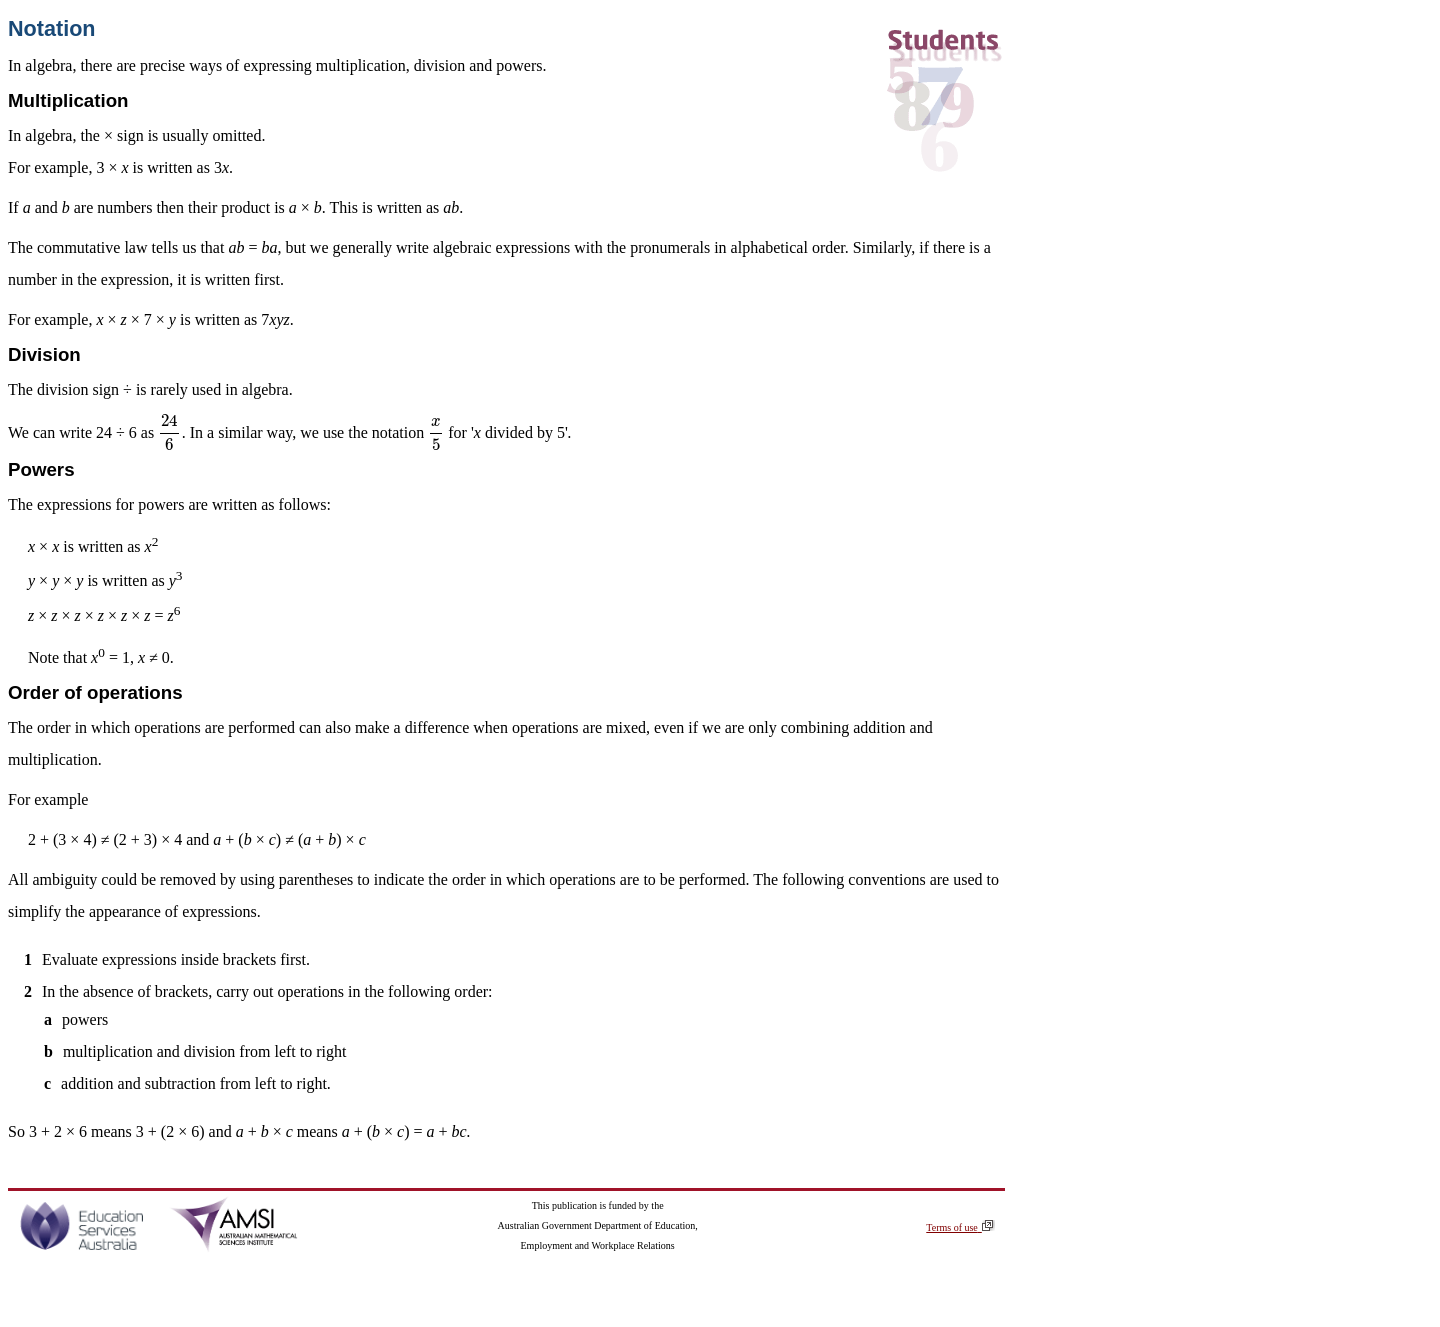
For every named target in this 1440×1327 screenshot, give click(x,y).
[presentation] (170, 432)
